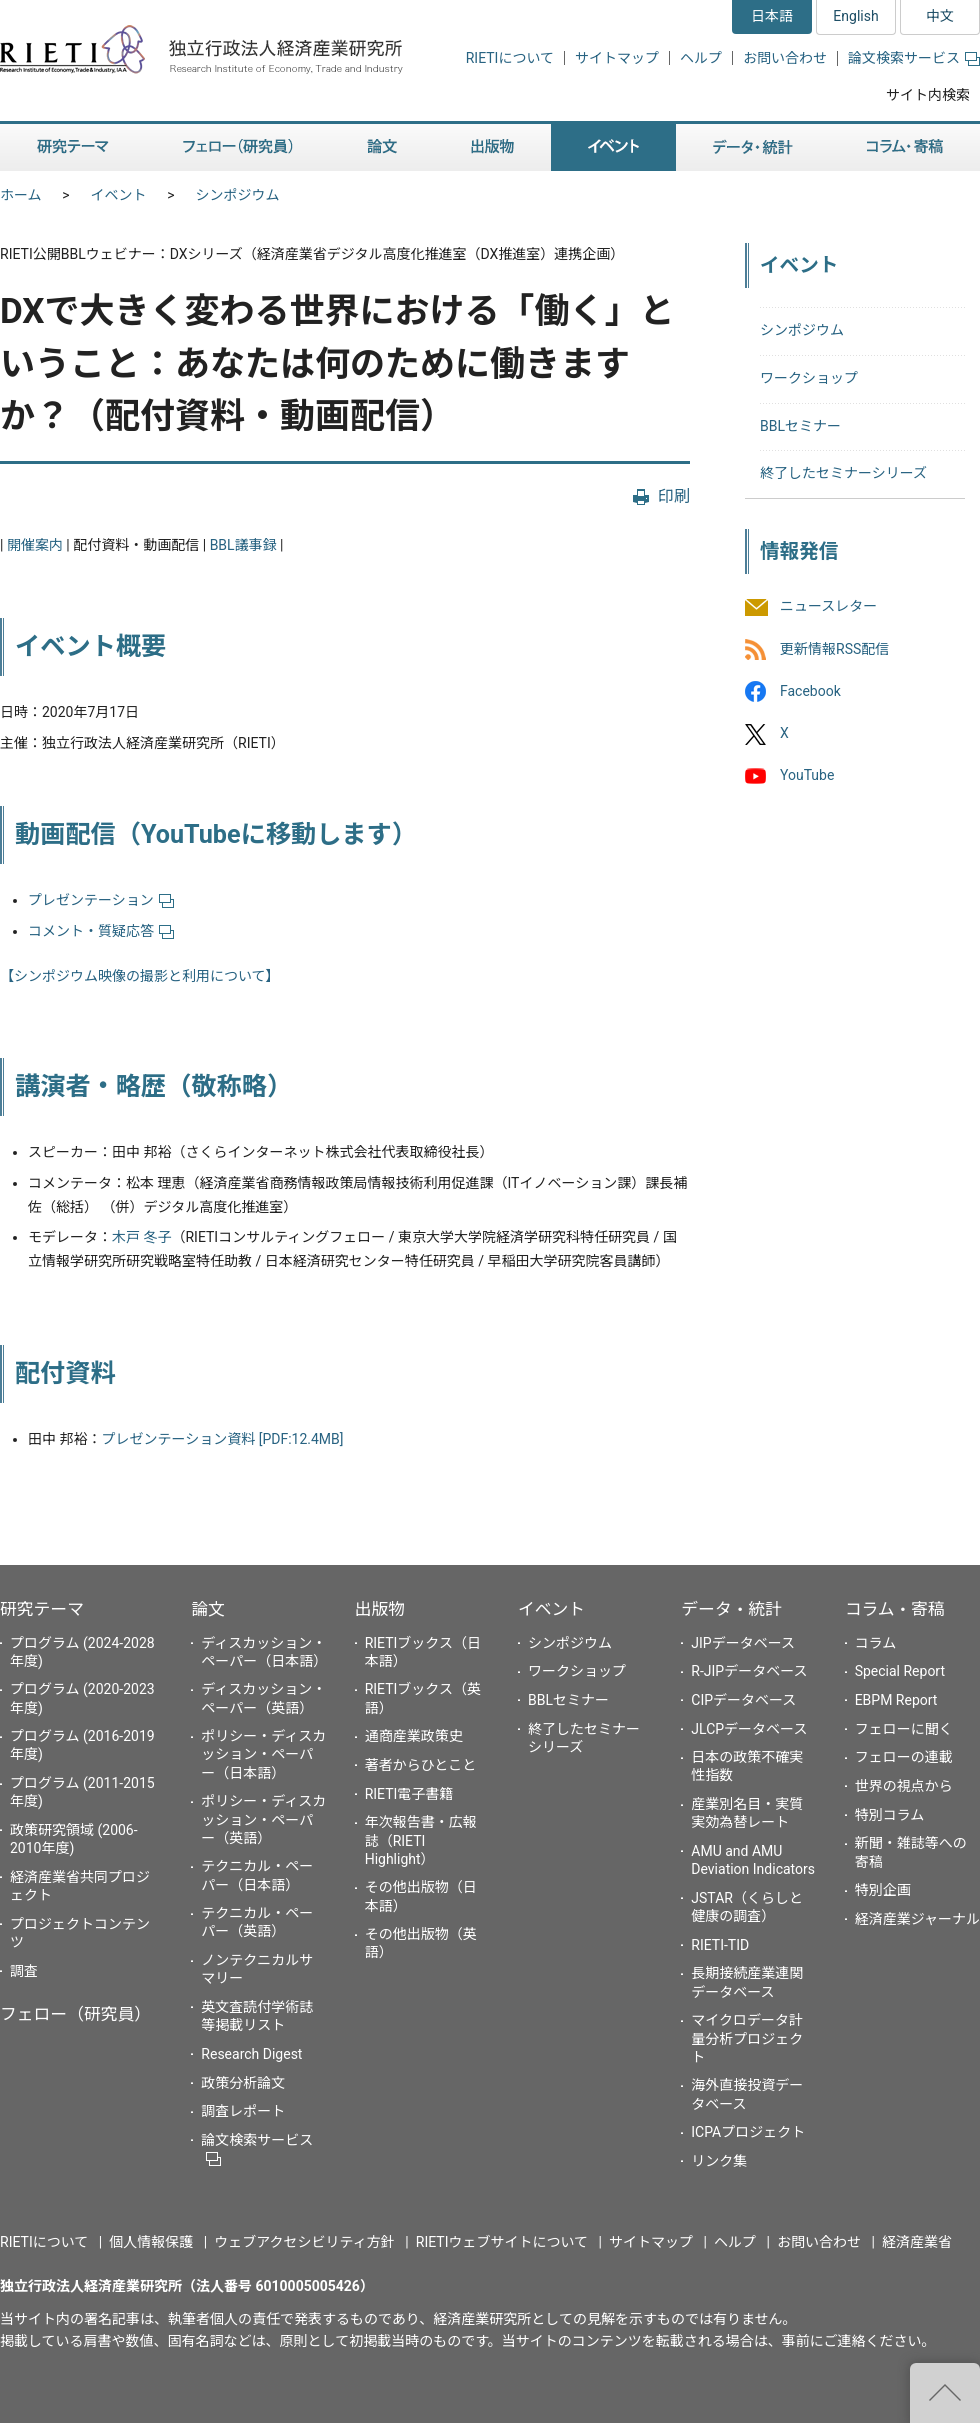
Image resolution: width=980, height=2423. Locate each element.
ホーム (21, 195)
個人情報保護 (151, 2242)
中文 (940, 16)
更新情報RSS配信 (834, 649)
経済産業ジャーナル (917, 1919)
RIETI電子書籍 (409, 1794)
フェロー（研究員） (75, 2014)
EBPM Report (896, 1700)
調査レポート (243, 2111)
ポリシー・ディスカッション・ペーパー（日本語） (263, 1754)
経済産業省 (917, 2242)
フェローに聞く (904, 1729)
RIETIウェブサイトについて (502, 2242)
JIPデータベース (743, 1643)
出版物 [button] (492, 147)
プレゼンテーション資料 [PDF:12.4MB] (222, 1439)
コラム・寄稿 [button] (905, 147)
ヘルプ (701, 58)
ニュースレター (828, 607)
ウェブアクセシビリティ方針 (304, 2242)
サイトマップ (617, 58)
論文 (208, 1609)
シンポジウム (238, 195)
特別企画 (883, 1890)
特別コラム (890, 1815)
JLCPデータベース (749, 1729)
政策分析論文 (243, 2083)
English (855, 16)
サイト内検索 (928, 95)
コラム (876, 1643)
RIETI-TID (720, 1945)
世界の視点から (904, 1786)
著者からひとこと (421, 1765)
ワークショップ (809, 378)
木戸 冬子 (141, 1237)
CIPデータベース (743, 1700)
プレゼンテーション (101, 900)
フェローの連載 (904, 1757)
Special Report (900, 1671)
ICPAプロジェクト (748, 2132)
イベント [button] (613, 147)
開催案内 (35, 545)
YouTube (807, 775)
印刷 (674, 496)
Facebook (810, 691)
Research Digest (251, 2054)
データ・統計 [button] (753, 147)
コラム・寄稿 (895, 1609)
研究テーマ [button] (73, 147)
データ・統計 (731, 1609)
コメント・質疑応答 (101, 931)
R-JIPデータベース (749, 1671)
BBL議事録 (243, 545)
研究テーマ (42, 1609)
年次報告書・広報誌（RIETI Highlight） (421, 1840)
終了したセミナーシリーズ (843, 473)
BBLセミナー (800, 426)
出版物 (380, 1609)
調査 (24, 1971)
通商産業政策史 (414, 1736)
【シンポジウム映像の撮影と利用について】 (140, 976)
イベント (119, 195)
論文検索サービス (914, 58)
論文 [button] (382, 147)
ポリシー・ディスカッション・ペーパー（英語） (263, 1819)
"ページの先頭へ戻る (945, 2393)
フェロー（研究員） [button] (238, 147)
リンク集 (719, 2161)
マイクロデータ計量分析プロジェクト (747, 2038)
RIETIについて (510, 58)
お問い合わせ (785, 58)
